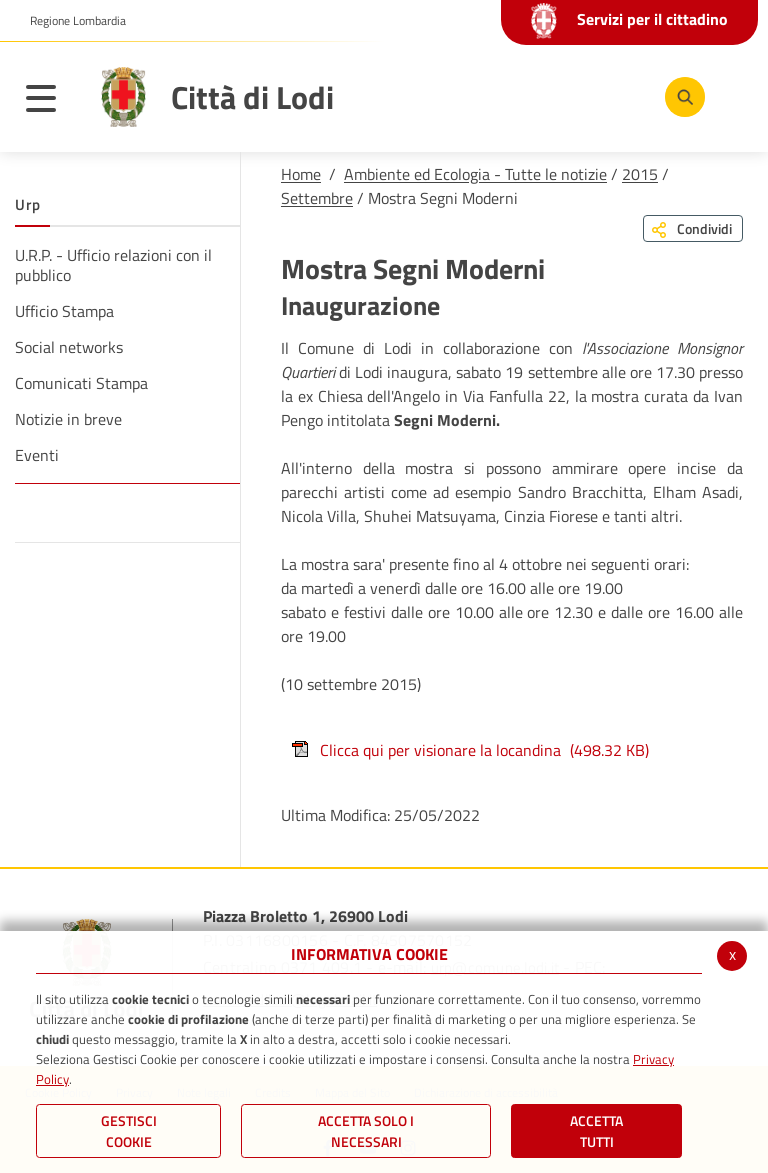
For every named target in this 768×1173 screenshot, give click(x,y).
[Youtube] (557, 96)
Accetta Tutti (596, 1131)
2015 (640, 174)
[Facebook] (497, 96)
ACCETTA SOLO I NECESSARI (366, 1131)
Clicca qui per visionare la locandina (470, 750)
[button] (70, 21)
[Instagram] (617, 96)
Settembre (317, 198)
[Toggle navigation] (51, 102)
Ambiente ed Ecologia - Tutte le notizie (475, 174)
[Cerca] (681, 97)
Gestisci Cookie (129, 1131)
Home (301, 174)
